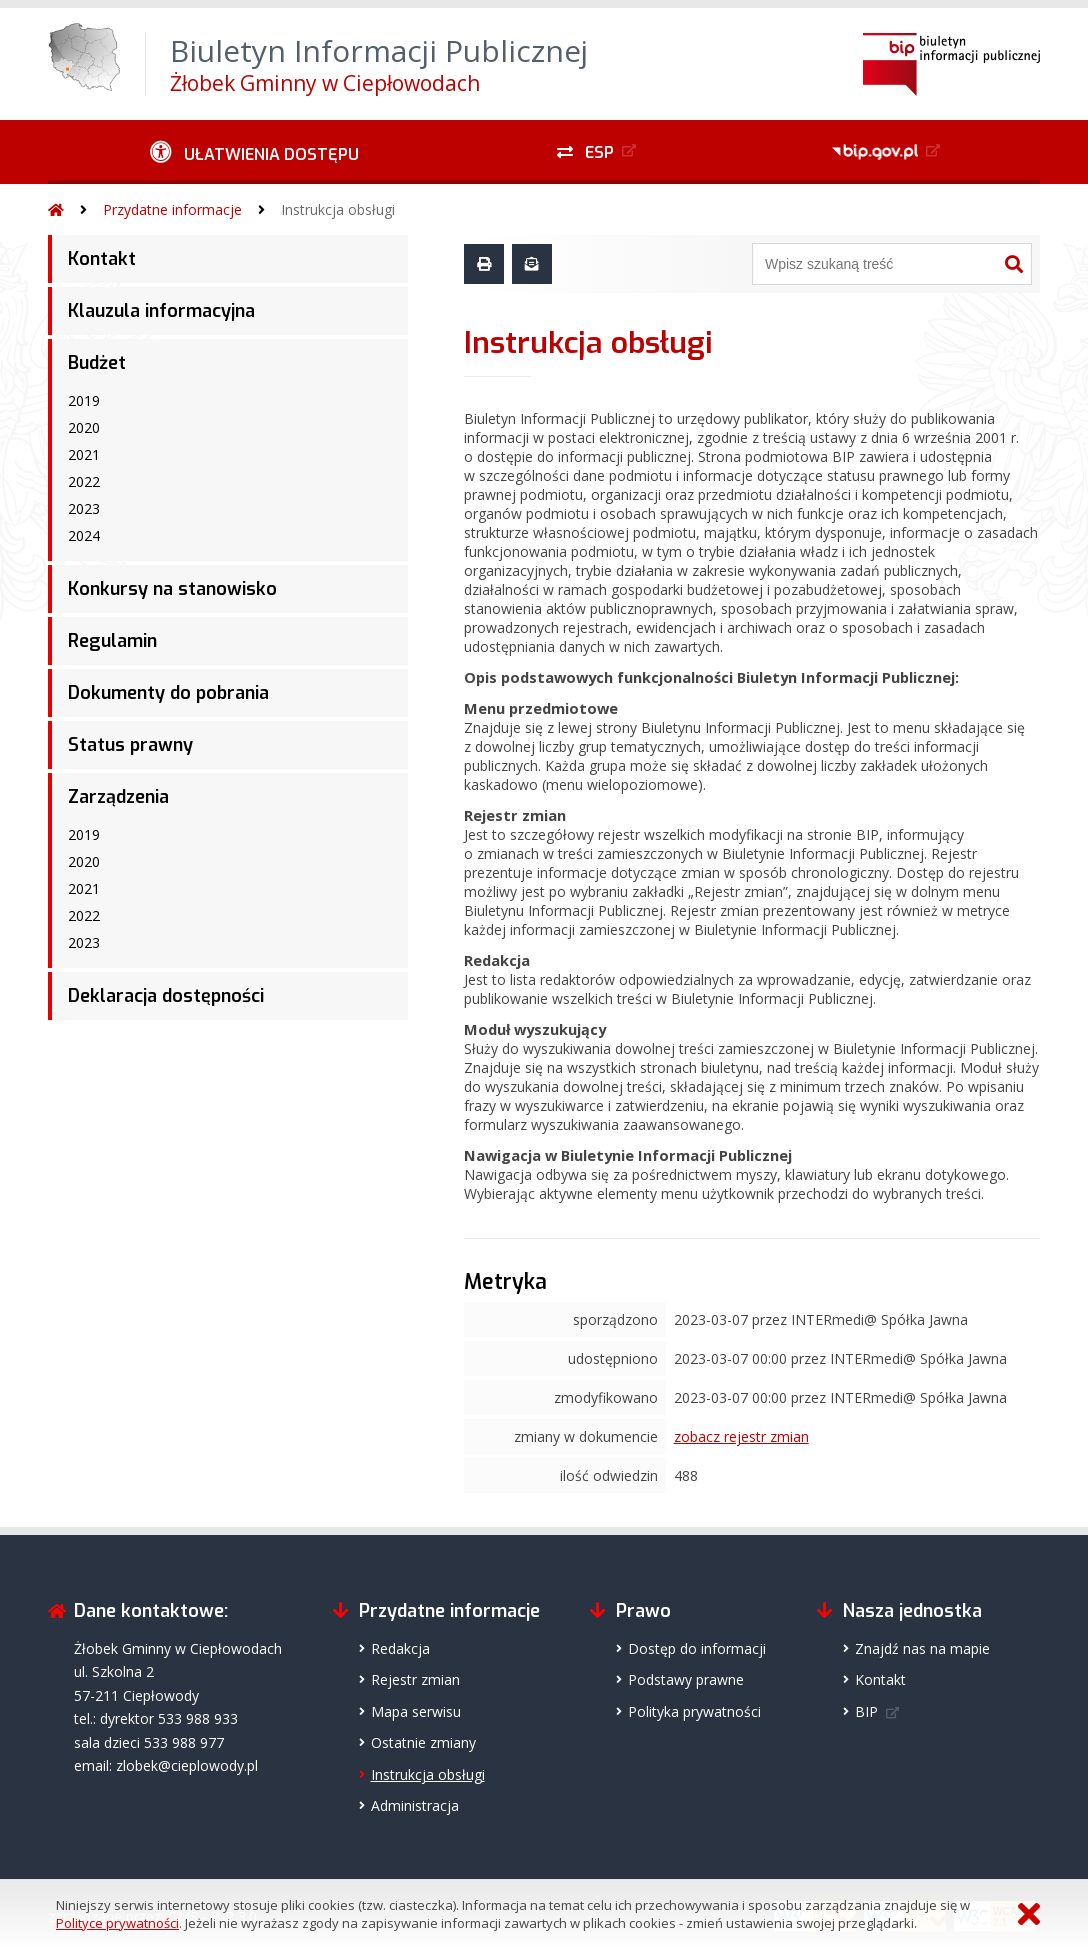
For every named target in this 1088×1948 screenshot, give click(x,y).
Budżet (97, 363)
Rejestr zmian (415, 1679)
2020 (84, 427)
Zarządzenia (118, 797)
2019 (84, 400)
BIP (866, 1711)
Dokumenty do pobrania (168, 693)
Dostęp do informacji (697, 1648)
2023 (84, 508)
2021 (84, 454)
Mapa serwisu (416, 1711)
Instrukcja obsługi (338, 209)
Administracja (415, 1805)
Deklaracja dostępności (166, 996)
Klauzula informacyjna (161, 311)
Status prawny (130, 745)
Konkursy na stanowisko (172, 589)
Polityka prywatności (694, 1711)
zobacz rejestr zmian (741, 1436)
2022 (84, 481)
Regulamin (112, 641)
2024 (84, 535)
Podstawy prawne (686, 1679)
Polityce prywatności (117, 1923)
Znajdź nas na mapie (922, 1648)
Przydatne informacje (172, 209)
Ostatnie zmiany (423, 1742)
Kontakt (102, 259)
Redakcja (400, 1648)
